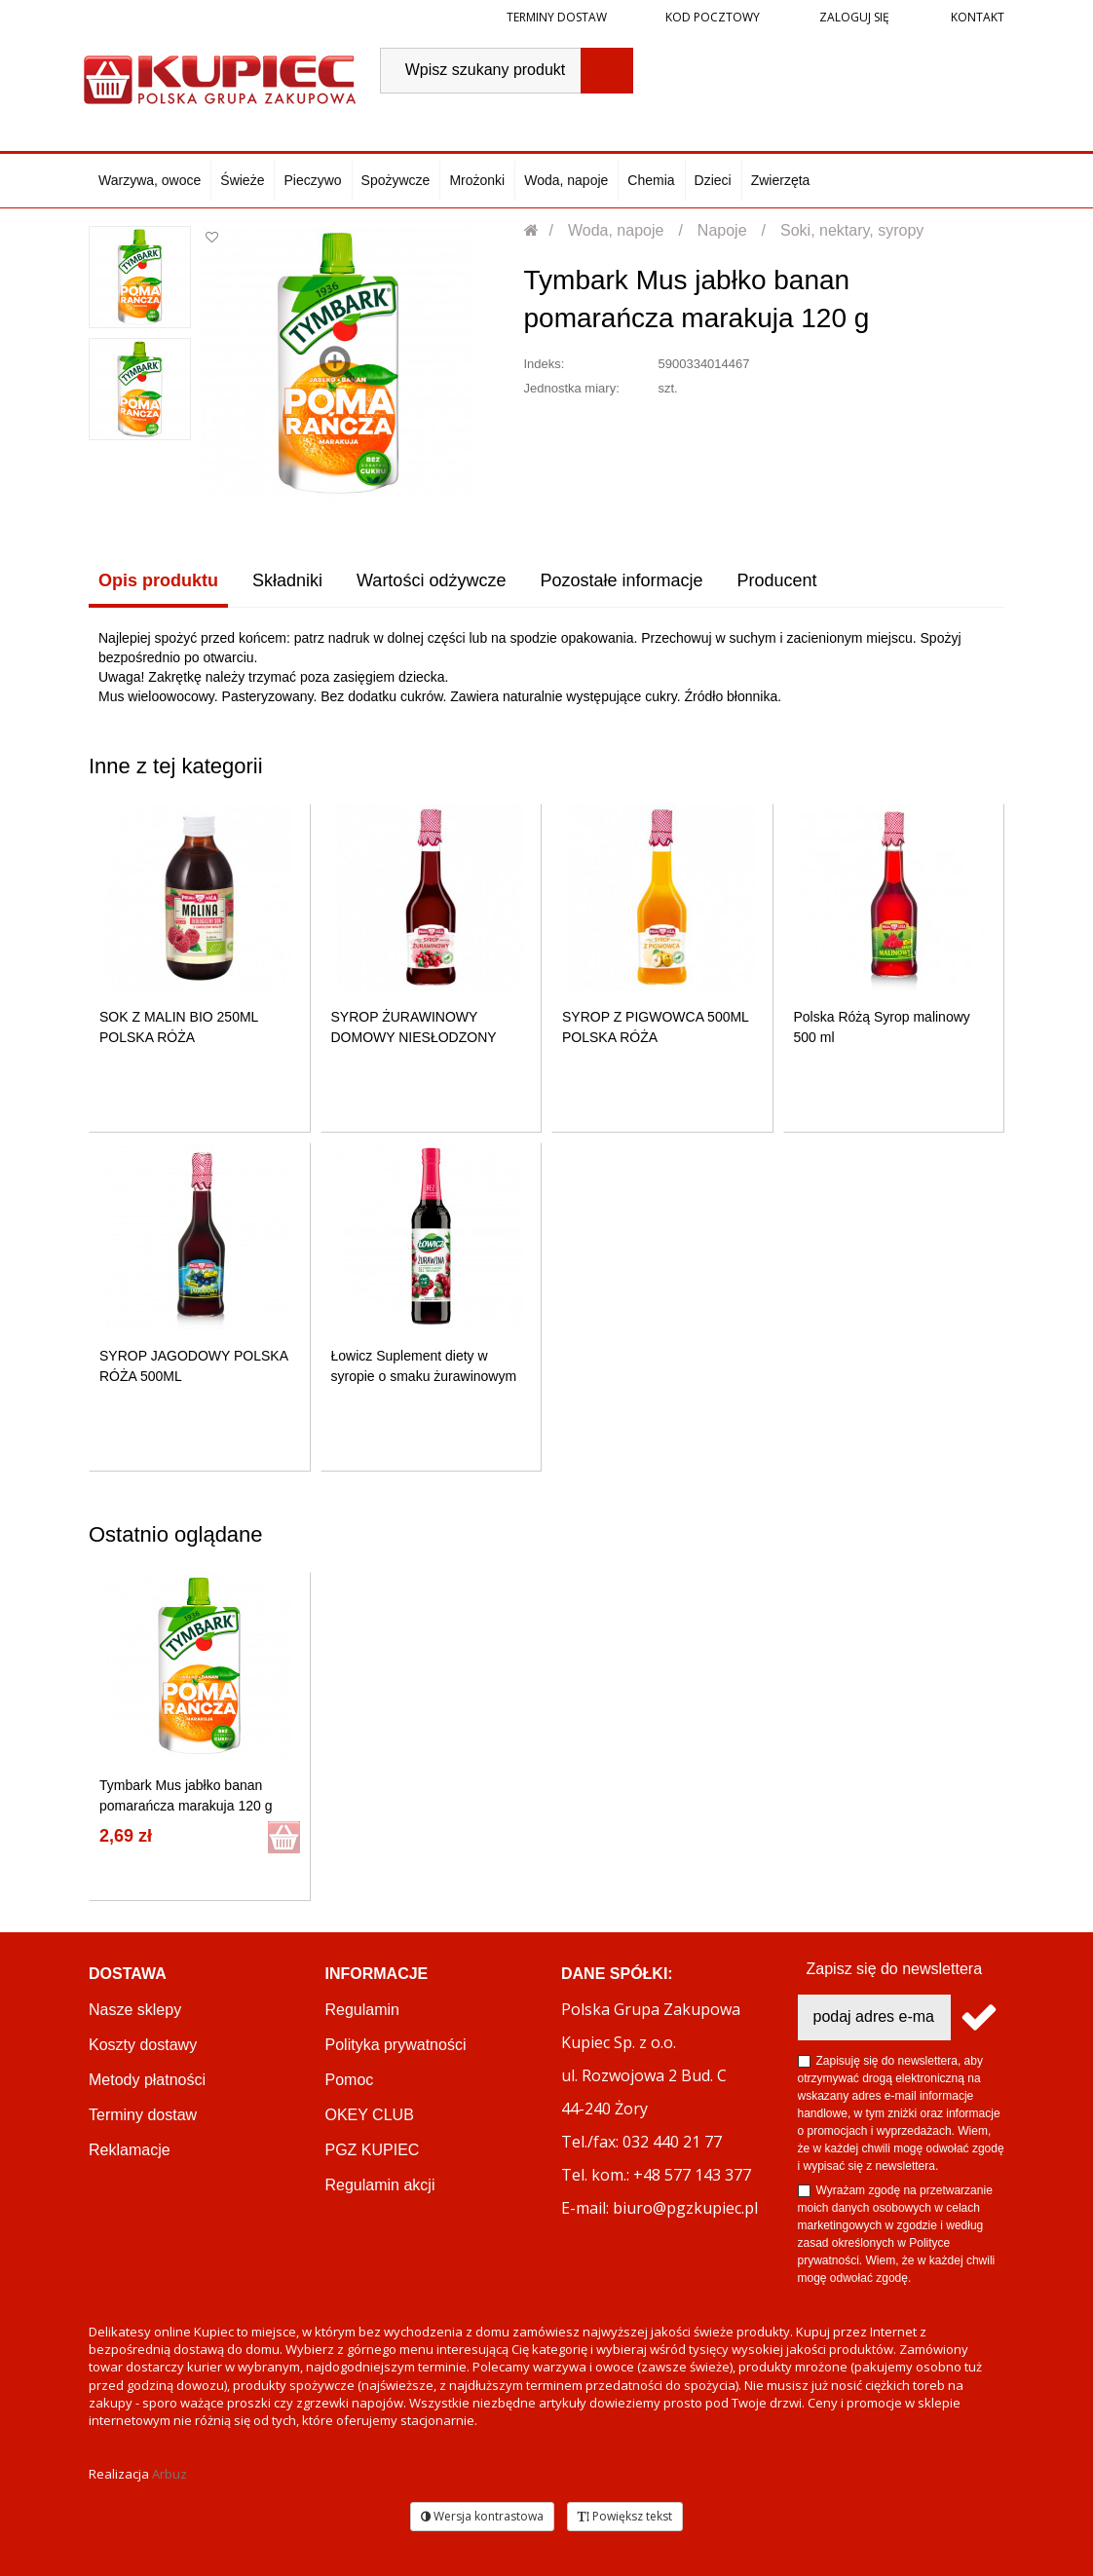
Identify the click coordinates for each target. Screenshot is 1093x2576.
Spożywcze (396, 180)
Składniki (287, 580)
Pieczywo (312, 180)
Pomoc (349, 2080)
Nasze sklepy (135, 2009)
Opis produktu (158, 580)
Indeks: (544, 363)
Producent (777, 580)
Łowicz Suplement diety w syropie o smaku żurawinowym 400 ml (424, 1376)
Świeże (242, 180)
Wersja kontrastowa (482, 2516)
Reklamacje (129, 2150)
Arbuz (169, 2474)
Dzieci (713, 180)
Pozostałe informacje (621, 580)
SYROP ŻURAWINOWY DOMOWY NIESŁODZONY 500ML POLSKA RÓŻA (414, 1037)
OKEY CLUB (369, 2115)
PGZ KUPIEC (372, 2150)
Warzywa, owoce (149, 180)
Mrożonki (477, 180)
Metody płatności (147, 2080)
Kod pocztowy (712, 17)
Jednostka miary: (572, 388)
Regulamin (362, 2009)
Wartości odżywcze (431, 580)
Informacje (377, 1973)
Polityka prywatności (396, 2044)
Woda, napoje (566, 180)
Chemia (650, 180)
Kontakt (976, 17)
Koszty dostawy (143, 2044)
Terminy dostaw (557, 17)
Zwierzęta (780, 180)
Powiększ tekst (625, 2516)
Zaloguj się (852, 17)
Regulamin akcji (380, 2185)
